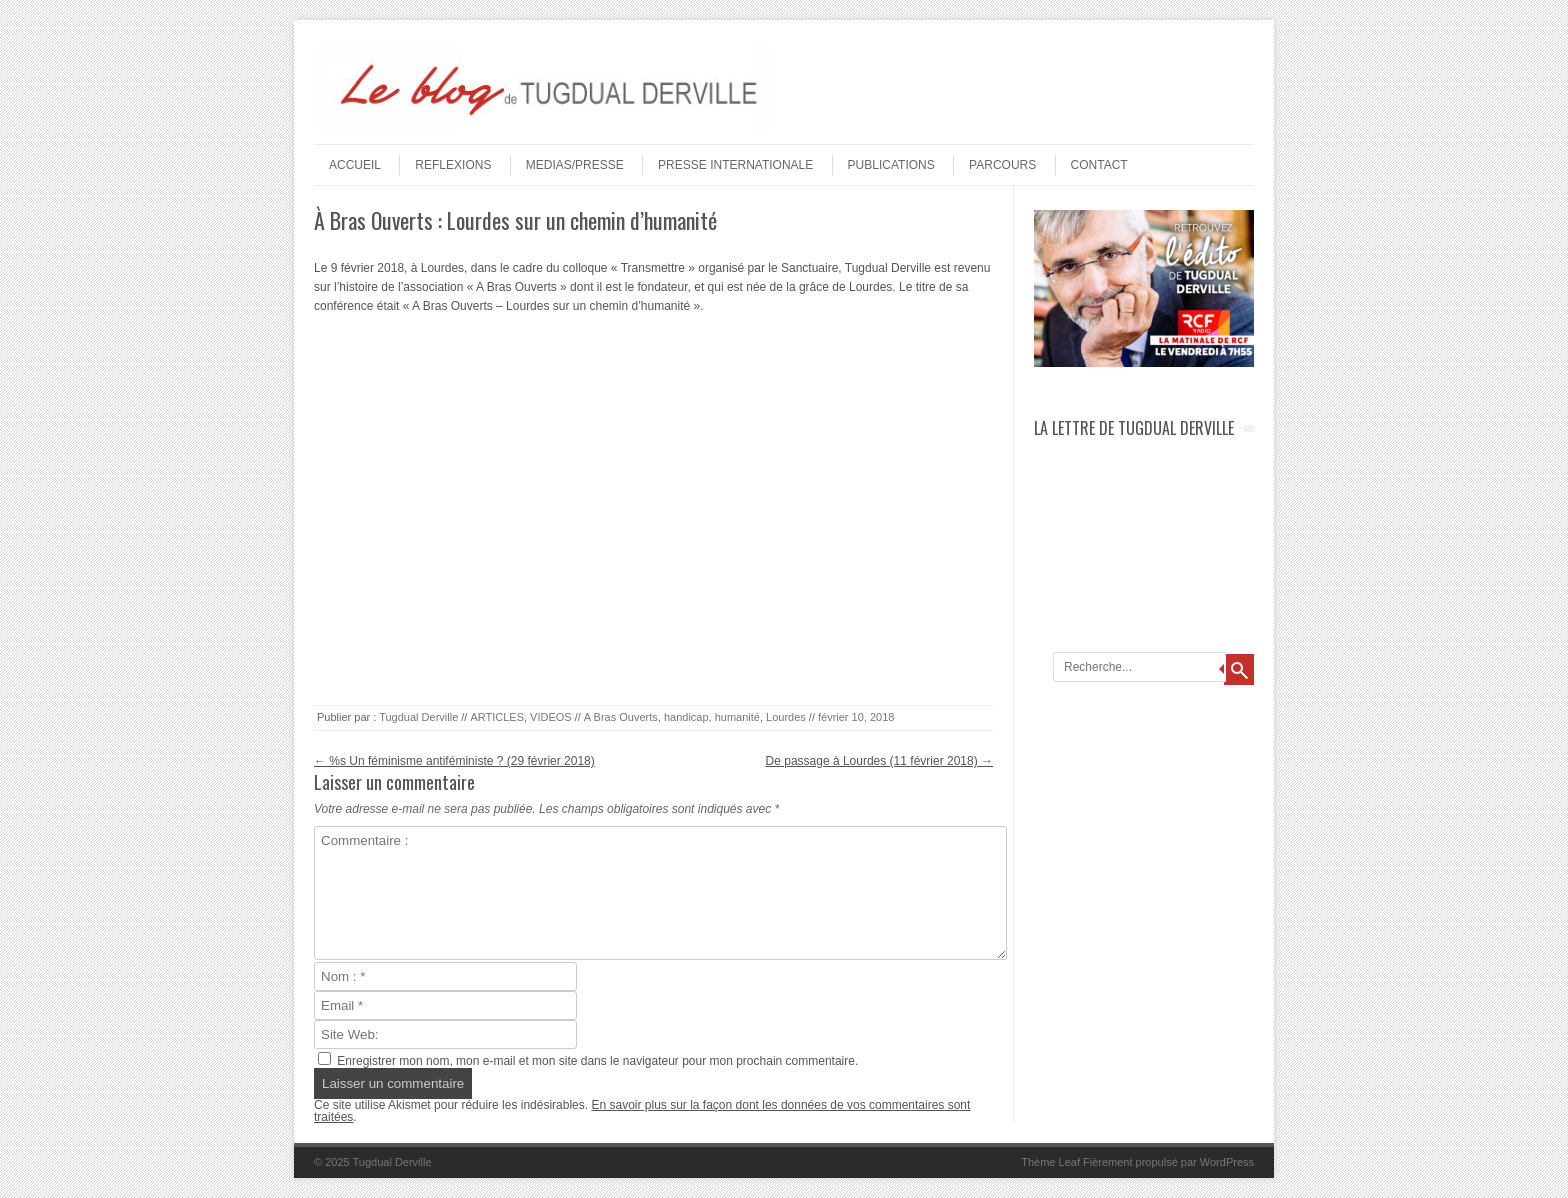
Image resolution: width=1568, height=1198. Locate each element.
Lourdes (786, 717)
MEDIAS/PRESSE (575, 165)
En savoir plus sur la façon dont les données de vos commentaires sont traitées (642, 1111)
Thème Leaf (1050, 1162)
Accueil (355, 165)
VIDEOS (551, 717)
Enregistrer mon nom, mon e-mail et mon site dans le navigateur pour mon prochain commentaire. (597, 1061)
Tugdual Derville (418, 717)
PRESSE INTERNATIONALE (735, 165)
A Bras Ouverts (621, 717)
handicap (686, 717)
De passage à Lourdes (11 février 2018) (879, 761)
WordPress (1227, 1162)
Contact (1099, 165)
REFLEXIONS (453, 165)
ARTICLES (497, 717)
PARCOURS (1002, 165)
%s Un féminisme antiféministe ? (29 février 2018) (454, 761)
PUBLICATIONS (891, 165)
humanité (737, 717)
